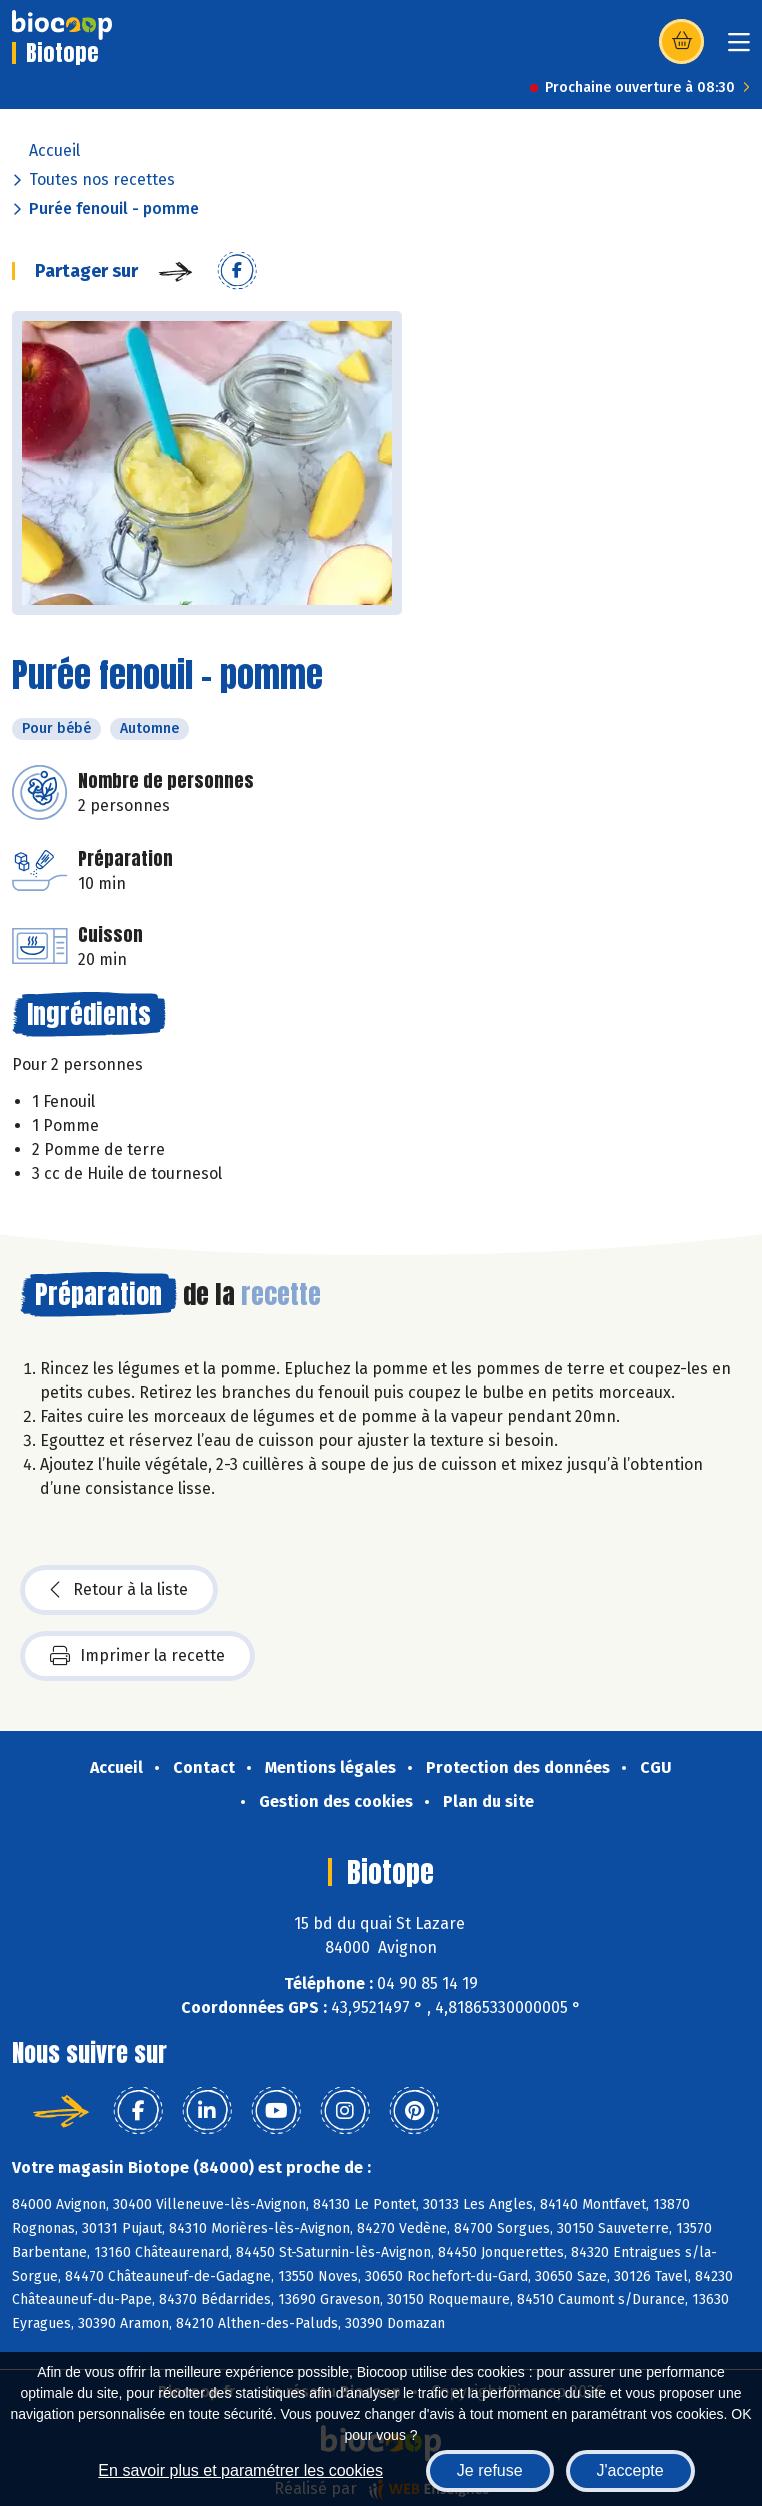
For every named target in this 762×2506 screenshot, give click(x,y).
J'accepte (630, 2470)
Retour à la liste (119, 1590)
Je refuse (490, 2470)
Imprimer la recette (137, 1656)
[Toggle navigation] (739, 48)
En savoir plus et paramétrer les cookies (240, 2470)
